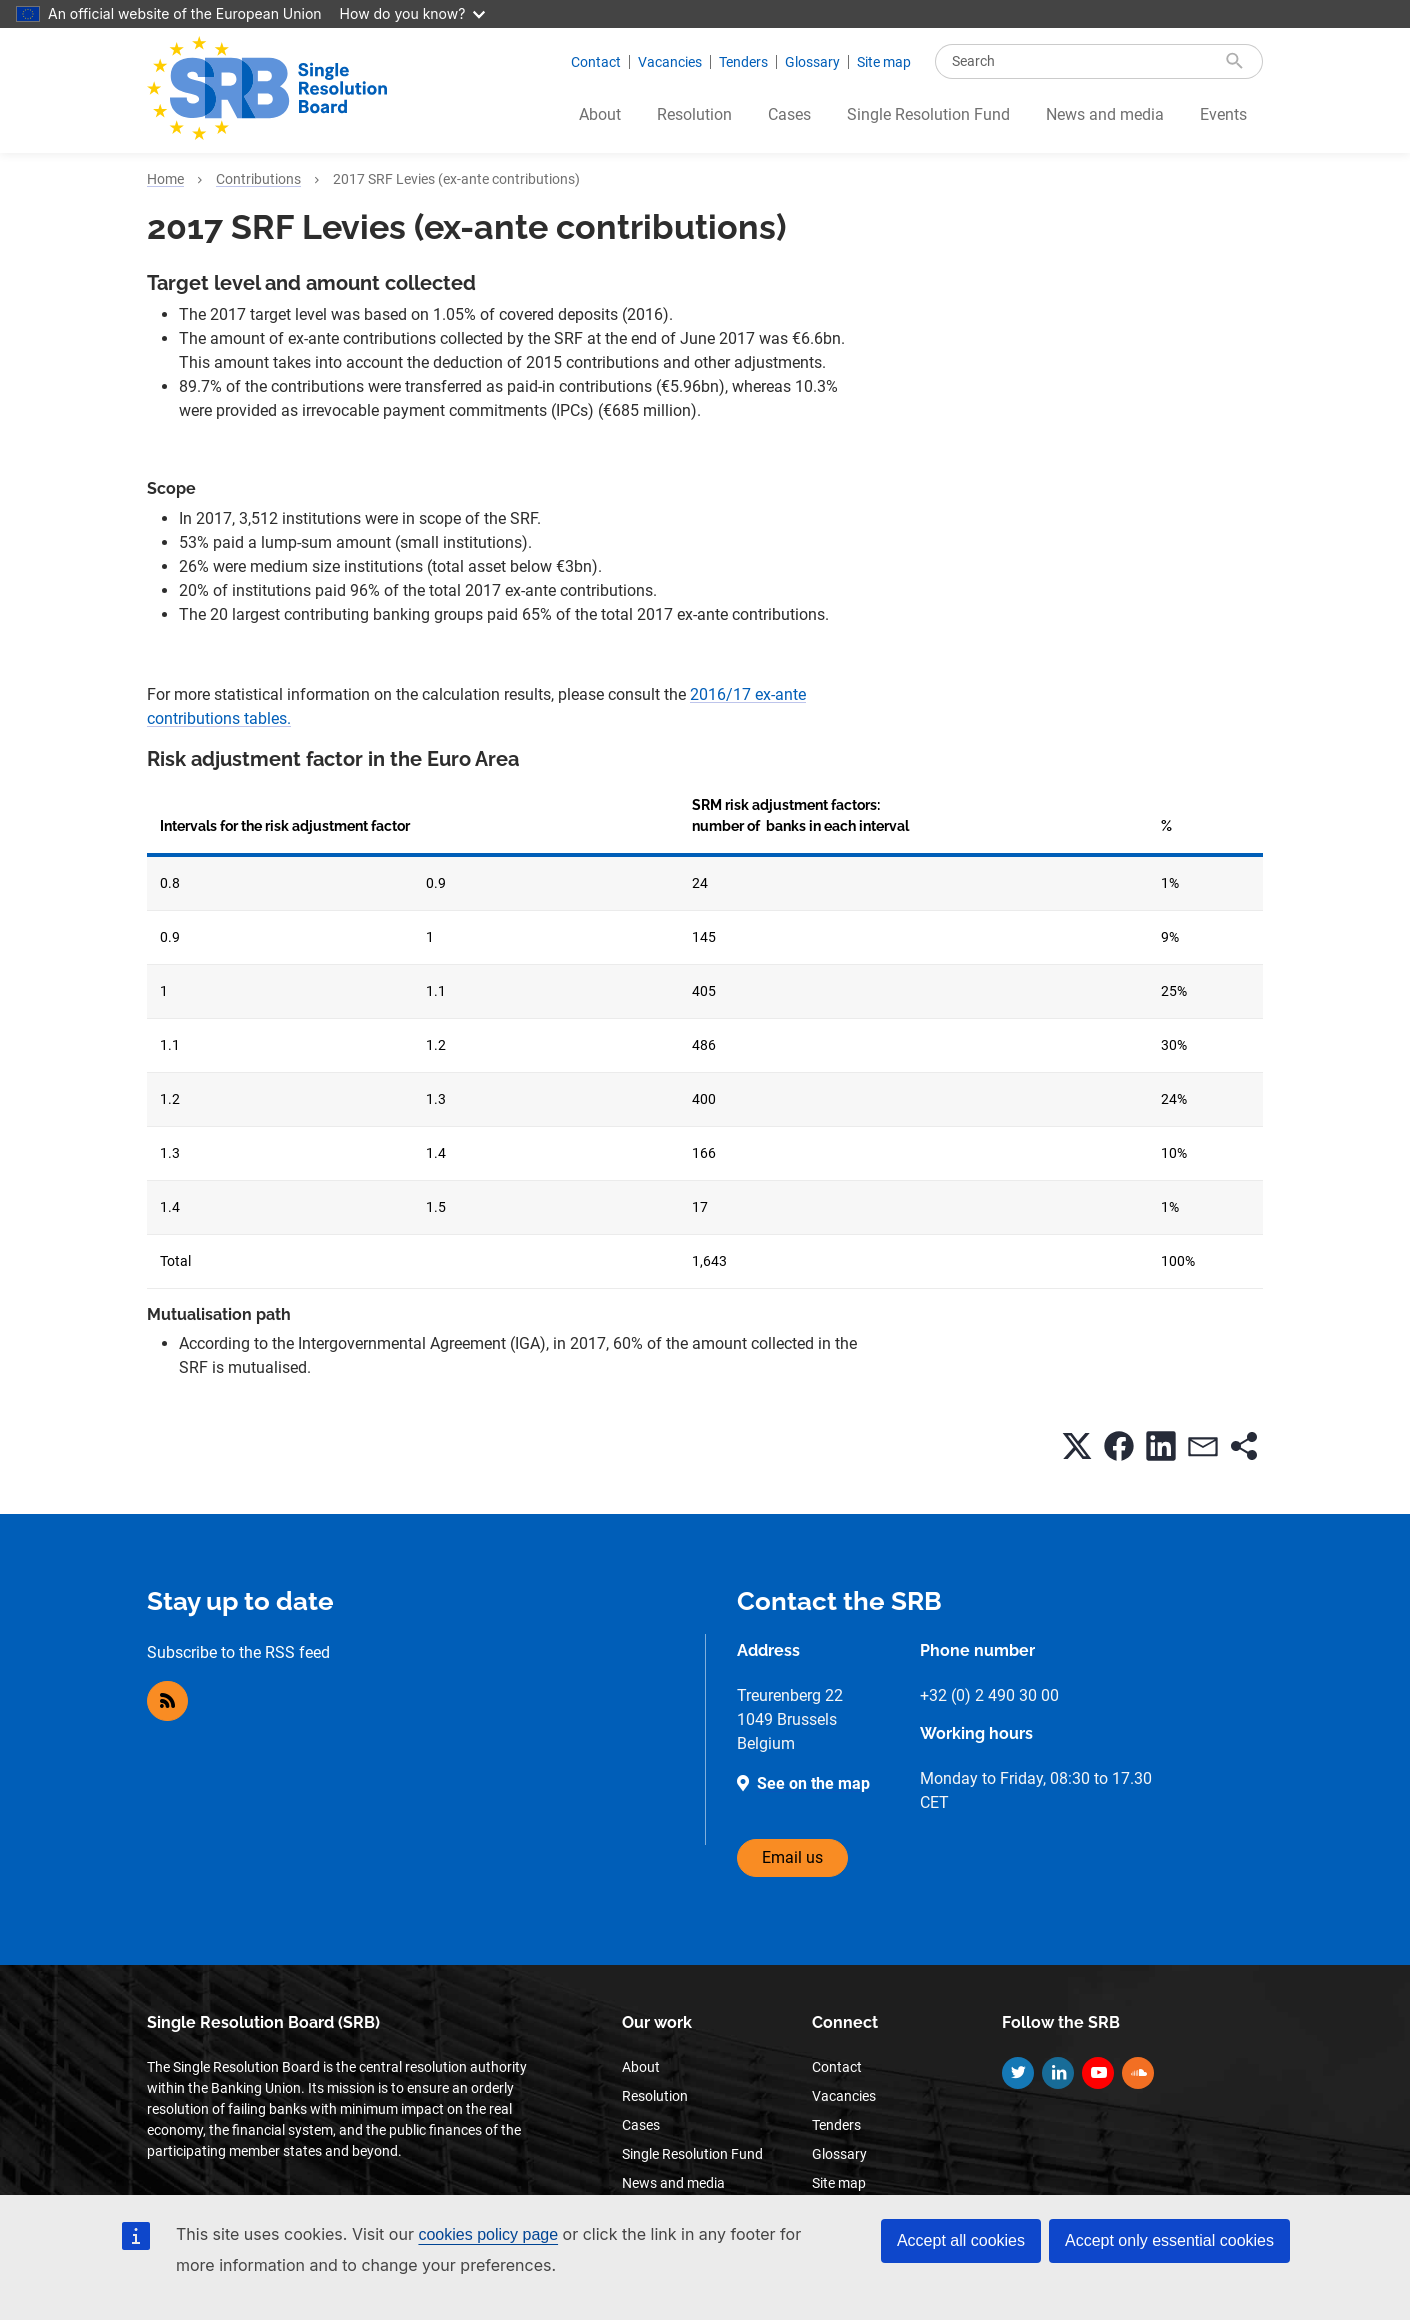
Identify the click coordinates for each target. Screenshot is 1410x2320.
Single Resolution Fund (928, 114)
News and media (1105, 114)
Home (165, 179)
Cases (789, 114)
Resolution (694, 114)
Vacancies (670, 62)
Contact (596, 62)
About (600, 114)
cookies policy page (488, 2234)
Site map (884, 62)
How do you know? (413, 13)
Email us (792, 1857)
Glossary (812, 62)
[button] (1077, 1446)
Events (1223, 114)
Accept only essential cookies (1169, 2240)
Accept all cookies (961, 2240)
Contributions (258, 179)
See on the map (813, 1783)
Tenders (743, 62)
